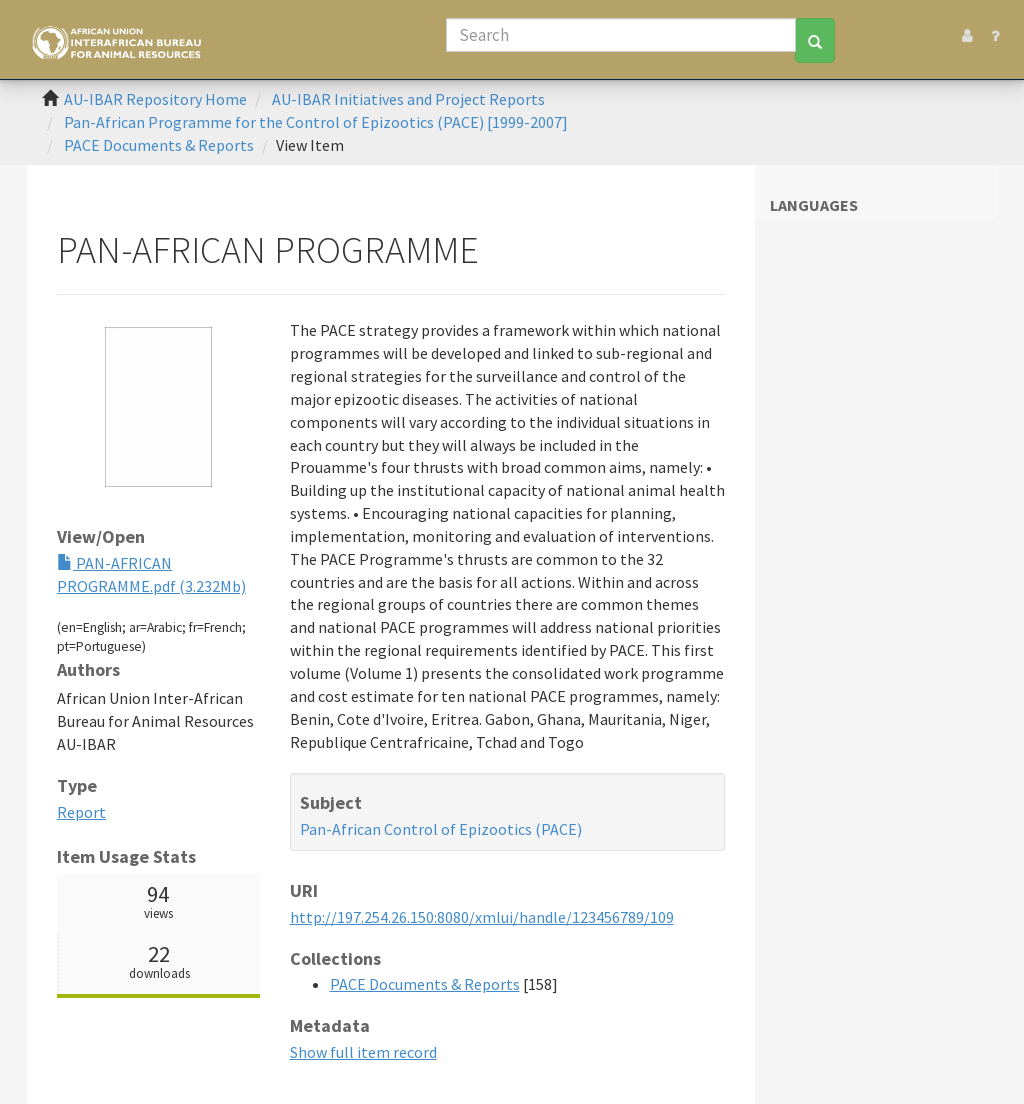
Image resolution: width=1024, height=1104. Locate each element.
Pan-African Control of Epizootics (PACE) (441, 829)
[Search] (621, 35)
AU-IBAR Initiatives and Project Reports (408, 99)
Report (81, 812)
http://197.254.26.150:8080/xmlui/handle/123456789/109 (482, 917)
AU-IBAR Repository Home (155, 99)
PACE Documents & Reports (159, 145)
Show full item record (363, 1052)
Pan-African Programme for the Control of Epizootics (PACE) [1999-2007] (316, 122)
